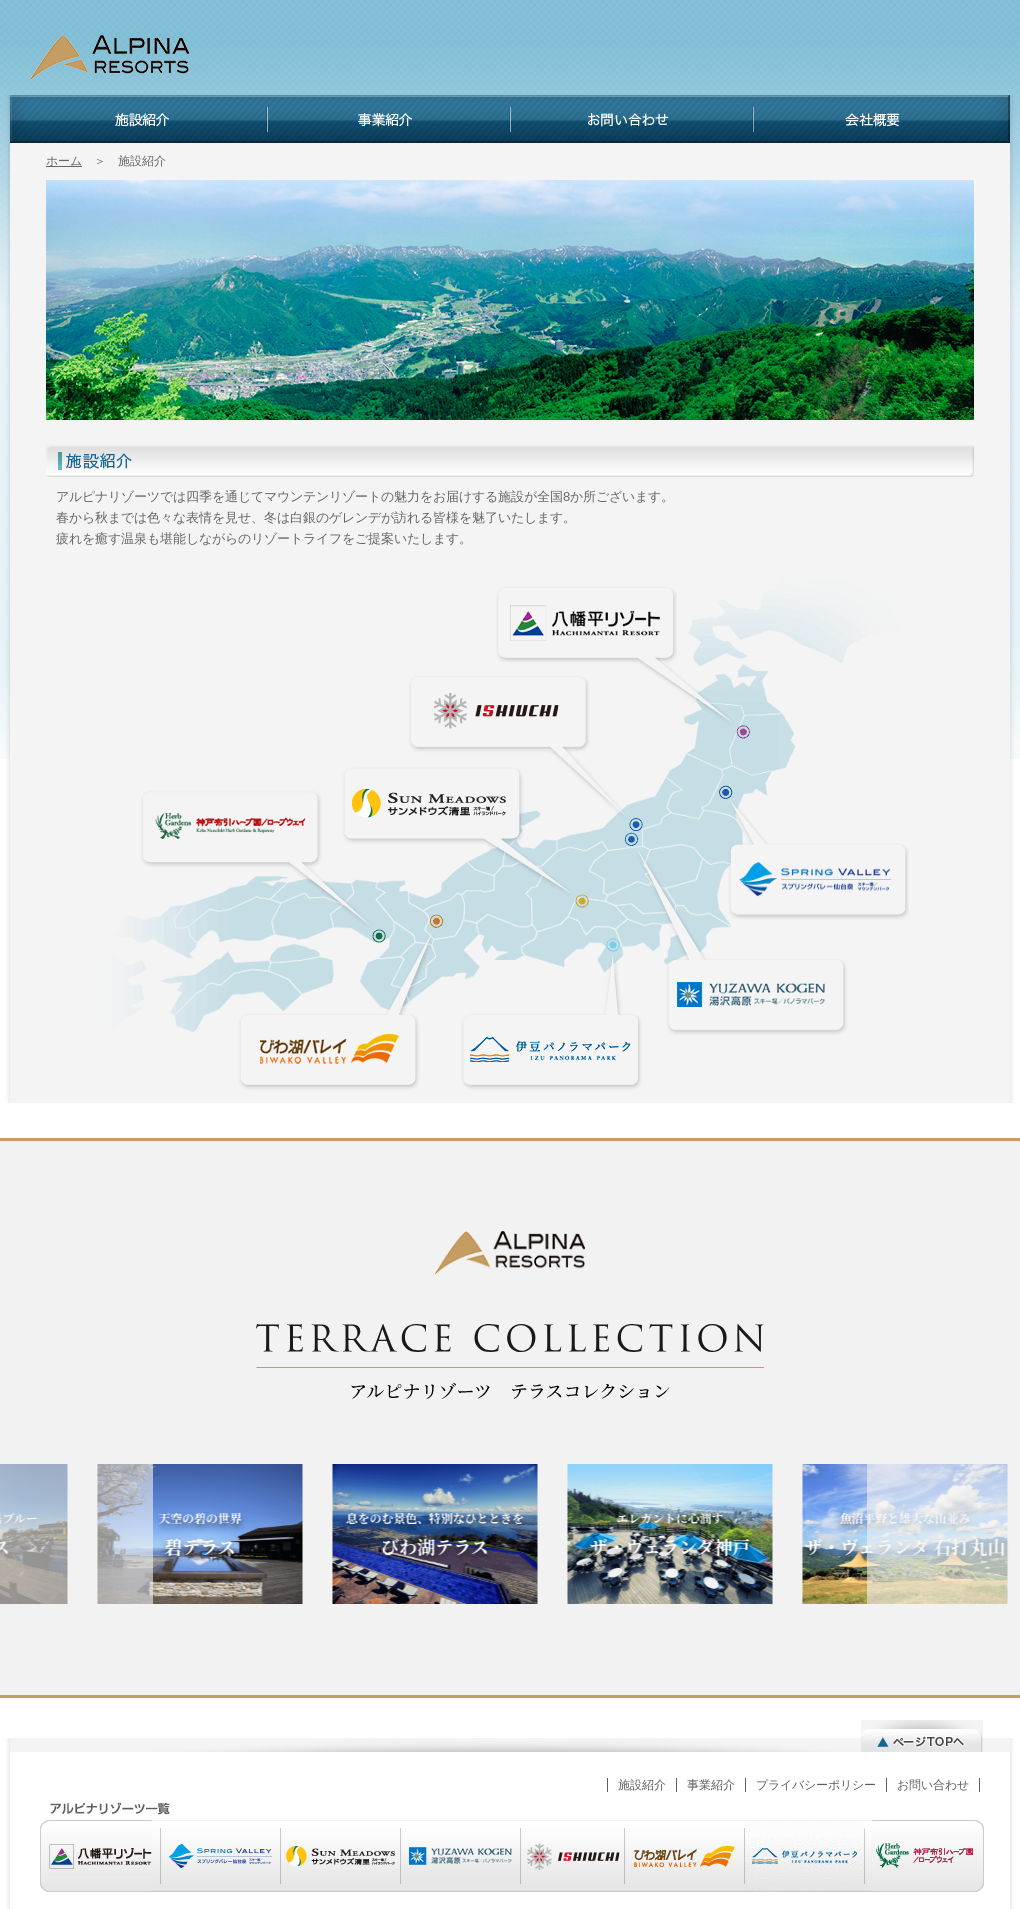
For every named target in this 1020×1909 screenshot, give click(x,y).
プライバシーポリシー (816, 1785)
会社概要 (881, 119)
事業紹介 (388, 119)
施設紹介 (138, 119)
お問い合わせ (631, 119)
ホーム (64, 161)
